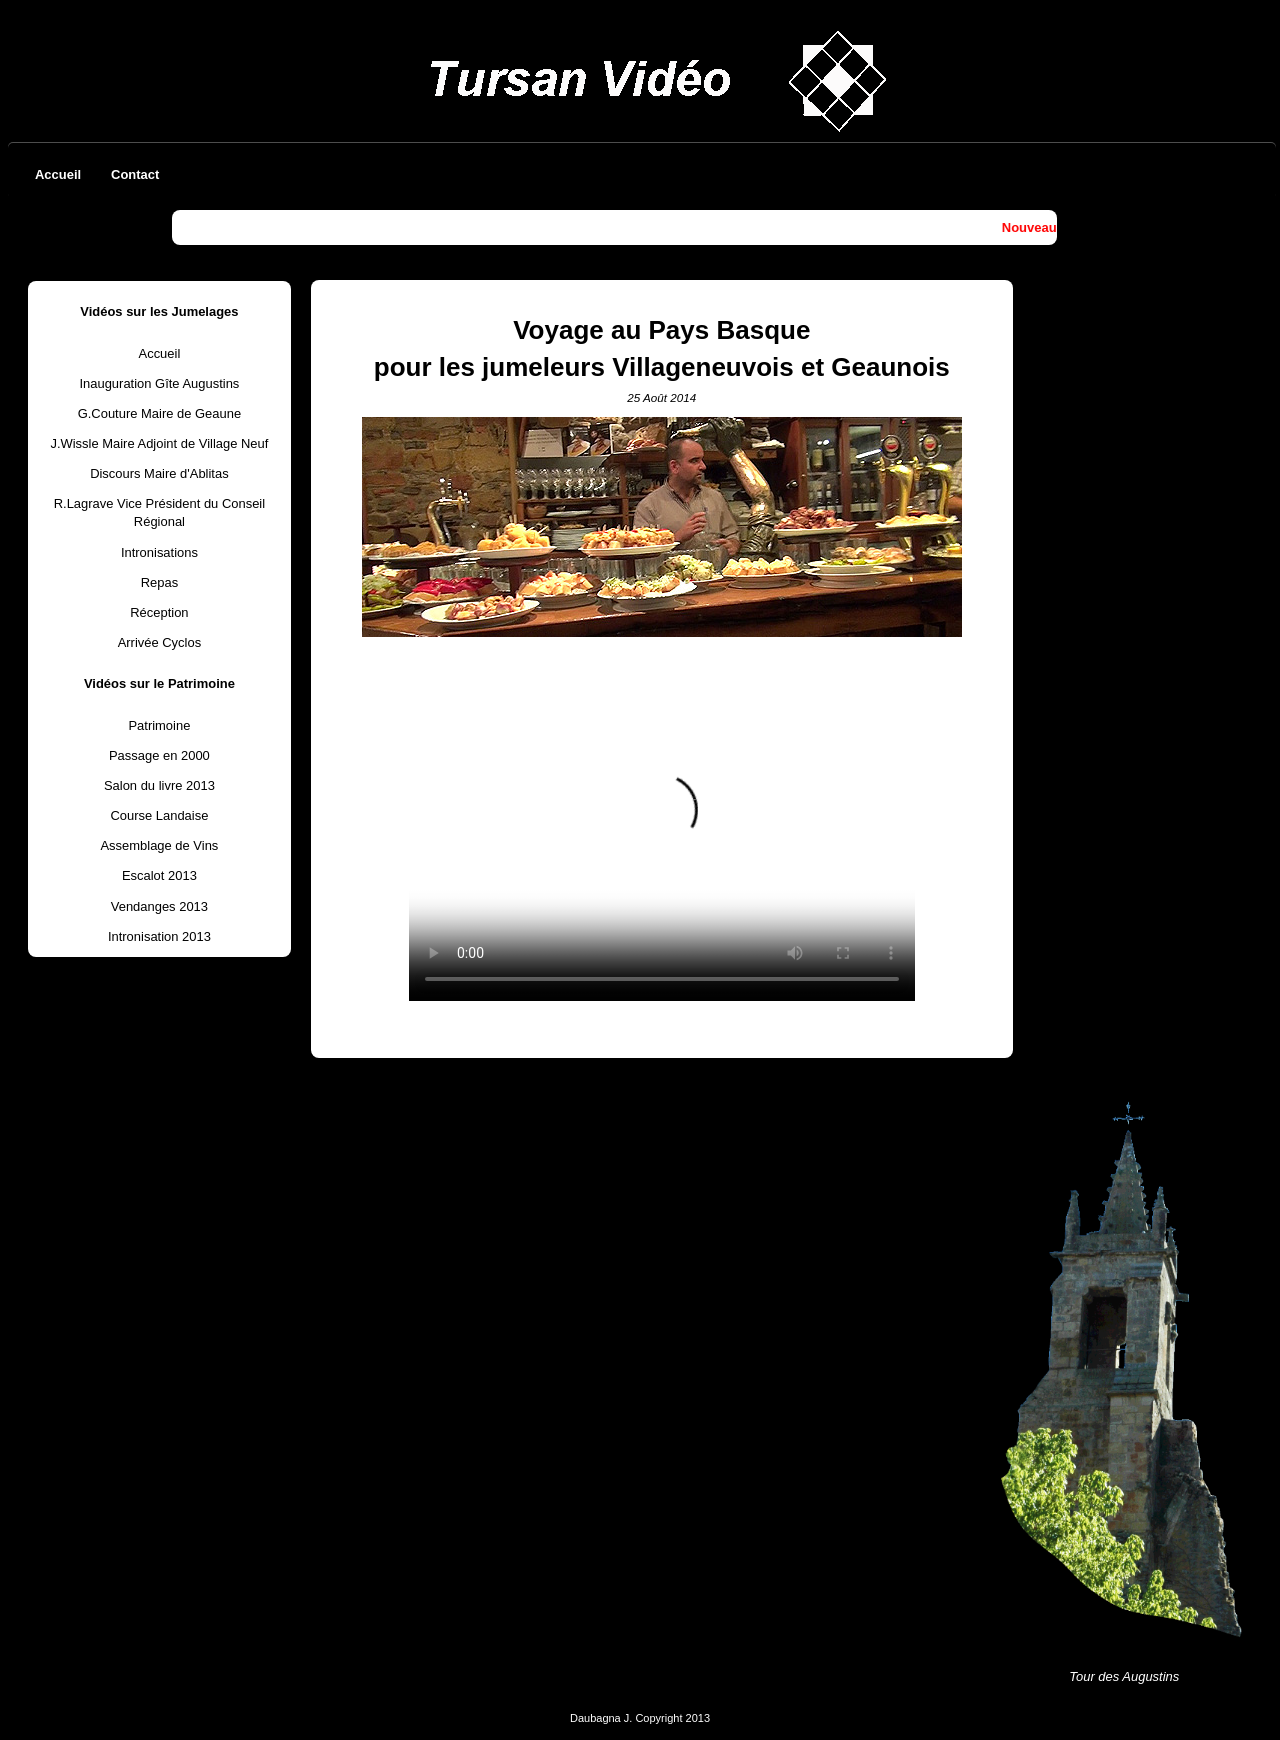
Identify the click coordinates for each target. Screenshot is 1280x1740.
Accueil (58, 174)
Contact (135, 174)
